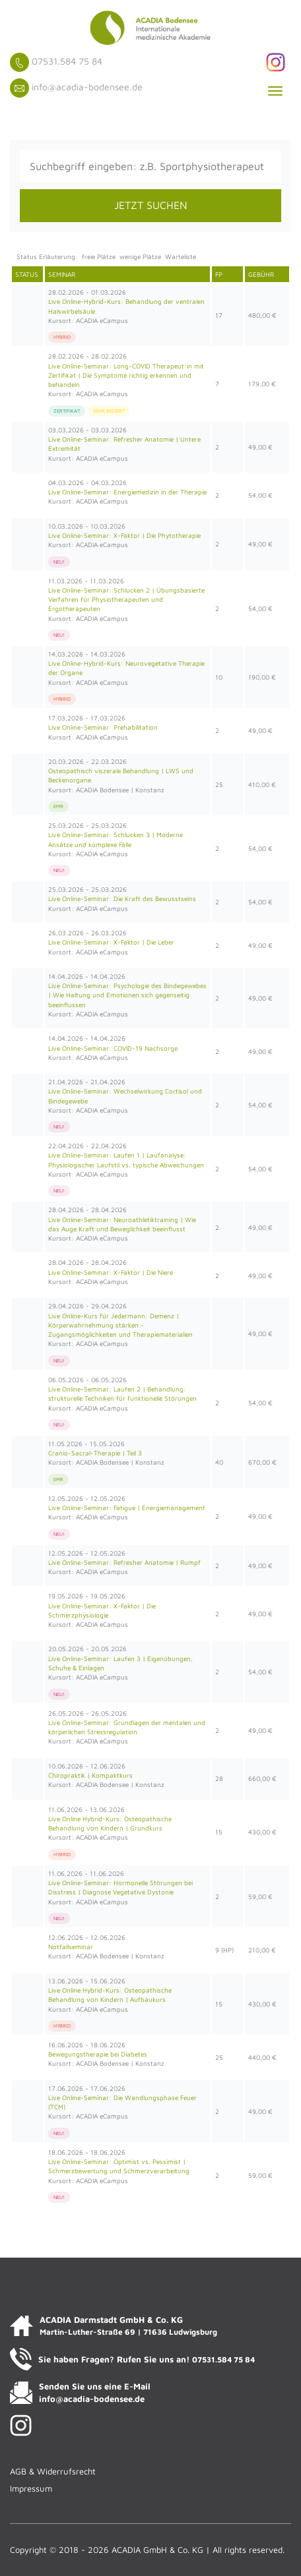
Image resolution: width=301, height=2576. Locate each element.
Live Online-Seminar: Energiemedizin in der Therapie (127, 492)
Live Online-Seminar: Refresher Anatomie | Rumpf (124, 1562)
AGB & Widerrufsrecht (53, 2471)
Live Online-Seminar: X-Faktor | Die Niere (110, 1272)
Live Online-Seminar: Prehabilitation (103, 727)
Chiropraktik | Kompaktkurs (90, 1775)
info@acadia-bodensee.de (87, 86)
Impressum (31, 2488)
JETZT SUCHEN (150, 205)
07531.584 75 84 (67, 61)
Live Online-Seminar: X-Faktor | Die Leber (111, 942)
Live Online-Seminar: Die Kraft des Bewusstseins (122, 898)
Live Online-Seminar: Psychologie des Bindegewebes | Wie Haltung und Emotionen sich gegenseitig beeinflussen (127, 995)
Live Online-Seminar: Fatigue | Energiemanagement (126, 1507)
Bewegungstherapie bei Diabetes (97, 2054)
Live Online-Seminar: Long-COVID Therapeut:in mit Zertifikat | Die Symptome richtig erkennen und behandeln (126, 375)
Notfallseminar (70, 1946)
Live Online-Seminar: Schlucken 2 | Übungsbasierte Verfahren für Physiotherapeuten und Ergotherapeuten (126, 599)
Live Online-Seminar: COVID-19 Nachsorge (113, 1048)
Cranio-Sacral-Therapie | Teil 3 (95, 1453)
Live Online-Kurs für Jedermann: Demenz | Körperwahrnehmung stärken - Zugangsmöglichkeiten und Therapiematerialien (120, 1325)
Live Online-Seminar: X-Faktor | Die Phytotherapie (124, 535)
